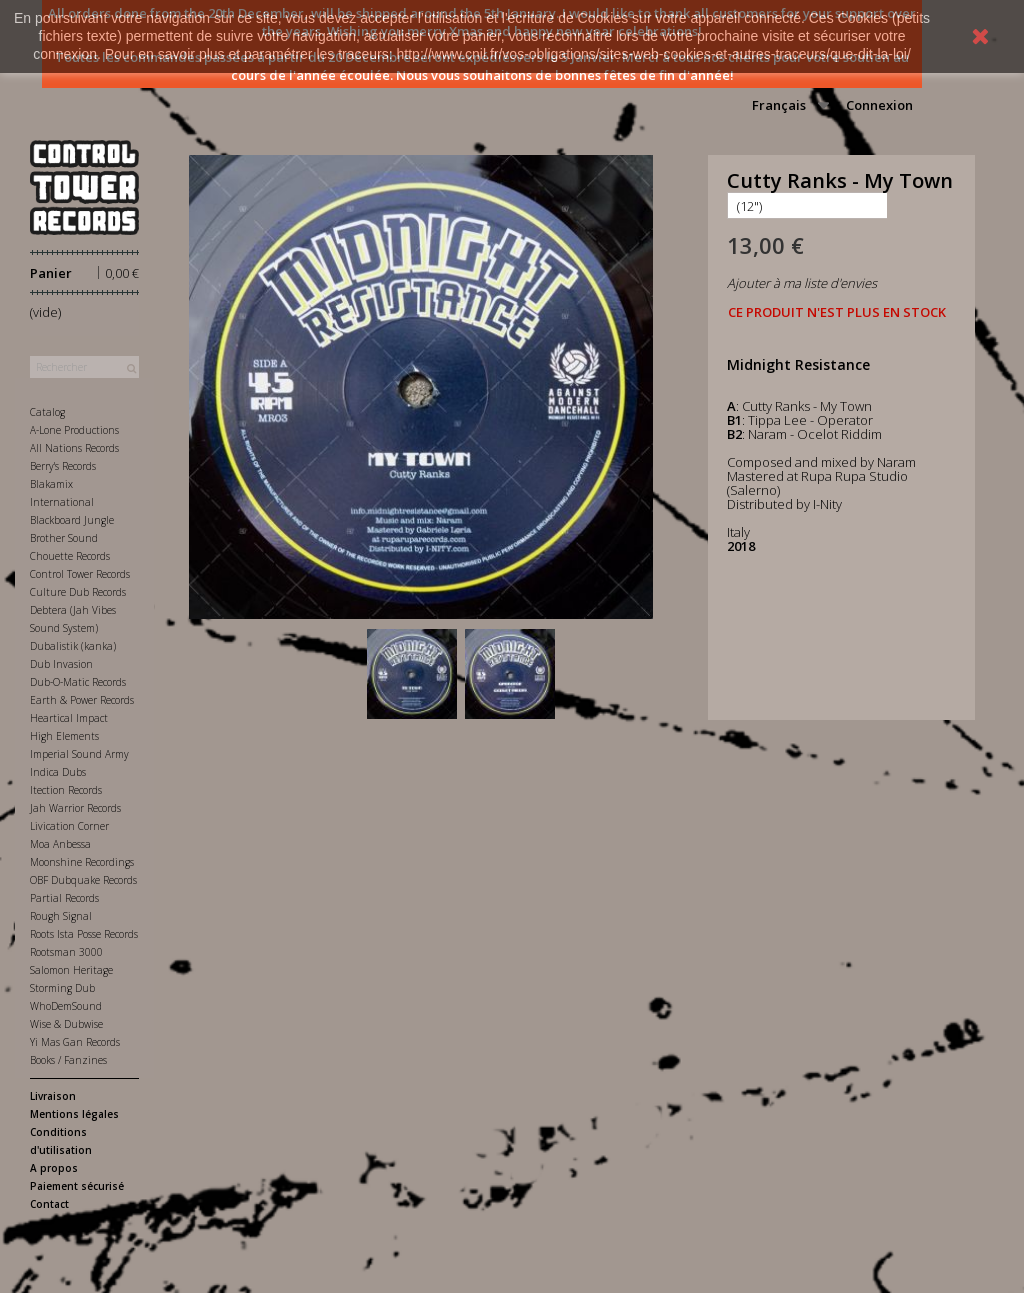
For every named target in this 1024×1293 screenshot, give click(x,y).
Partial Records (64, 898)
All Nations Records (74, 448)
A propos (54, 1168)
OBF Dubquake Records (83, 880)
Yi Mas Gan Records (75, 1042)
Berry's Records (63, 466)
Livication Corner (69, 826)
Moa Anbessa (60, 844)
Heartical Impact (69, 718)
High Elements (64, 736)
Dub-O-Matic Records (78, 682)
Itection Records (66, 790)
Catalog (47, 412)
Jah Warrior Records (75, 808)
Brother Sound (64, 538)
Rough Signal (61, 916)
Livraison (53, 1096)
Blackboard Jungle (72, 520)
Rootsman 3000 (66, 952)
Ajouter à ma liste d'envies (802, 283)
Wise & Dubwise (66, 1024)
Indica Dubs (58, 772)
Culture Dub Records (78, 592)
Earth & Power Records (82, 700)
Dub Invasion (61, 664)
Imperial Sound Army (79, 754)
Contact (49, 1204)
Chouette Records (70, 556)
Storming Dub (62, 988)
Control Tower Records (80, 574)
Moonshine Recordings (82, 862)
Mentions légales (74, 1114)
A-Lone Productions (74, 430)
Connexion (879, 105)
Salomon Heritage (71, 970)
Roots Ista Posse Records (84, 934)
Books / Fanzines (68, 1060)
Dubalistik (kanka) (73, 646)
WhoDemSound (66, 1006)
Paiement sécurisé (77, 1186)
